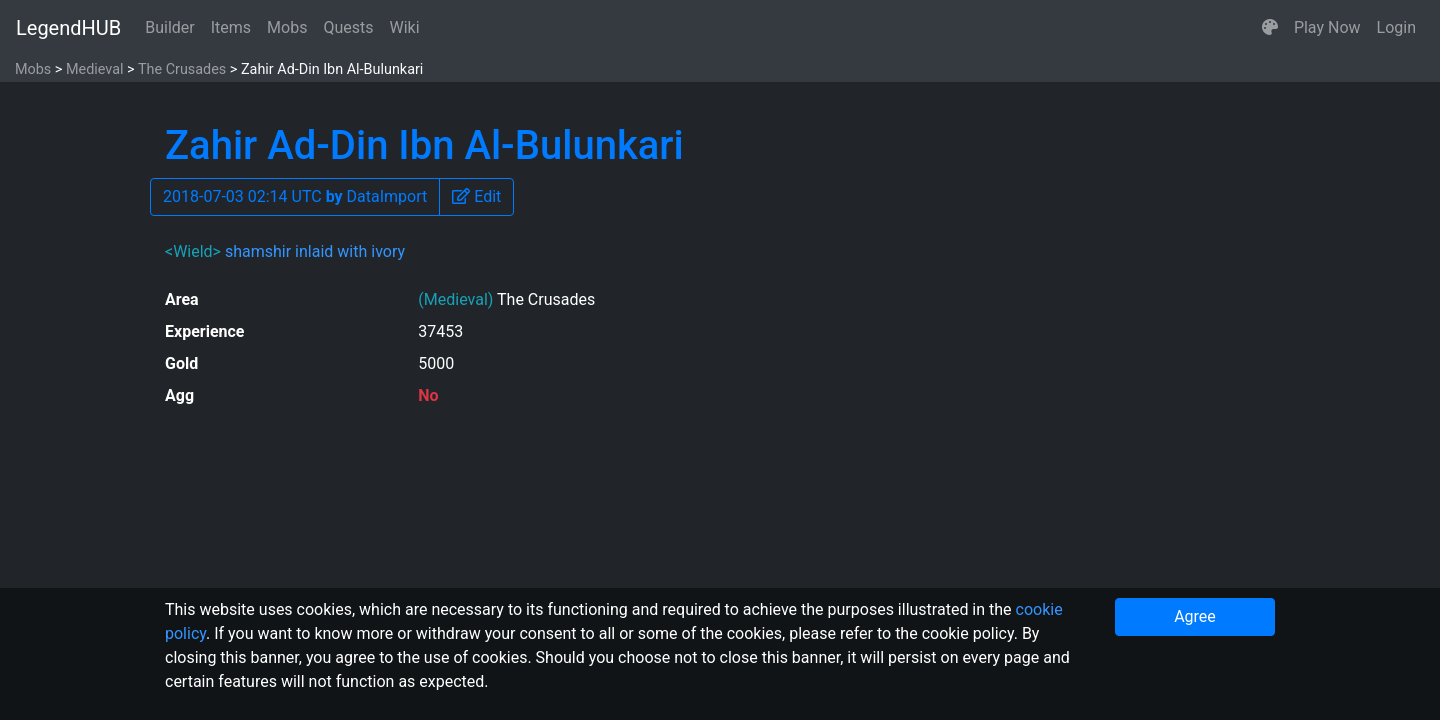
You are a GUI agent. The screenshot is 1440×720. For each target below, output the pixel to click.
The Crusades (182, 69)
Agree (1195, 616)
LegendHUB (68, 28)
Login (1396, 27)
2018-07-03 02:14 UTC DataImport (295, 196)
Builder (170, 27)
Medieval (95, 69)
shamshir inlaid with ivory (315, 251)
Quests (348, 27)
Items (231, 27)
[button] (1270, 28)
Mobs (287, 27)
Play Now (1327, 27)
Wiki (405, 27)
